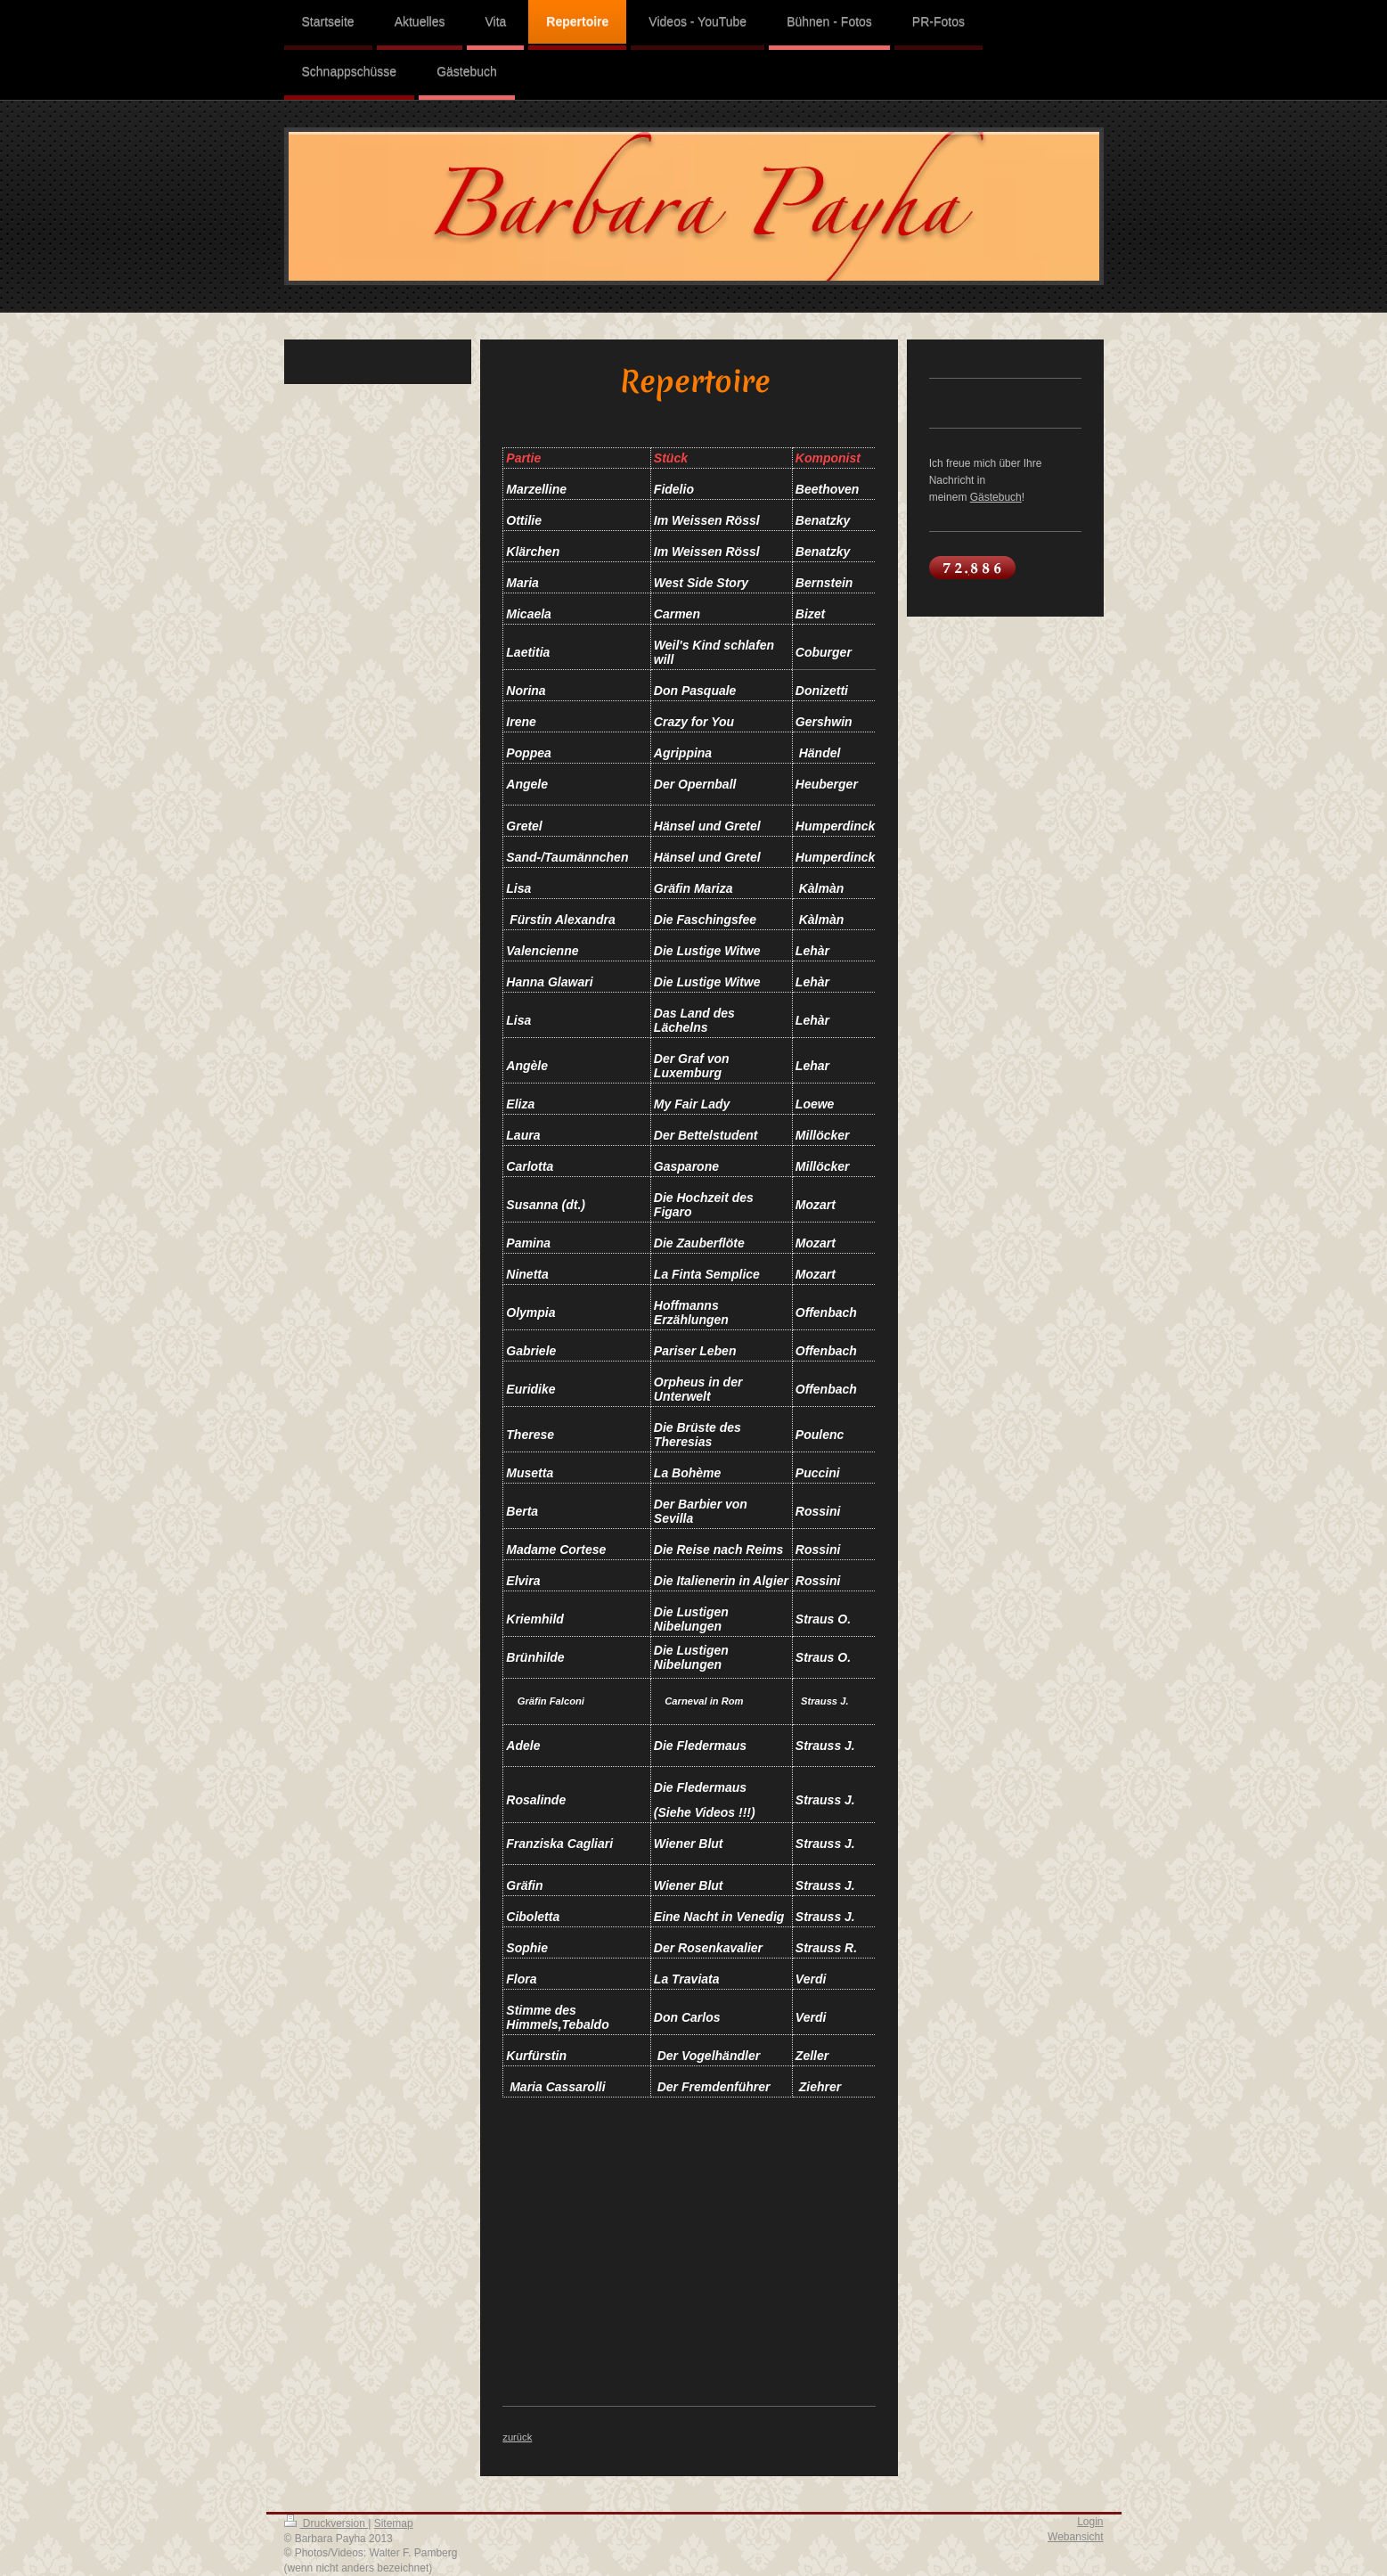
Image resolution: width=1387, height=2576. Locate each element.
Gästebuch (996, 497)
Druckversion (326, 2523)
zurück (517, 2437)
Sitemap (393, 2523)
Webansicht (1075, 2537)
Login (1090, 2521)
